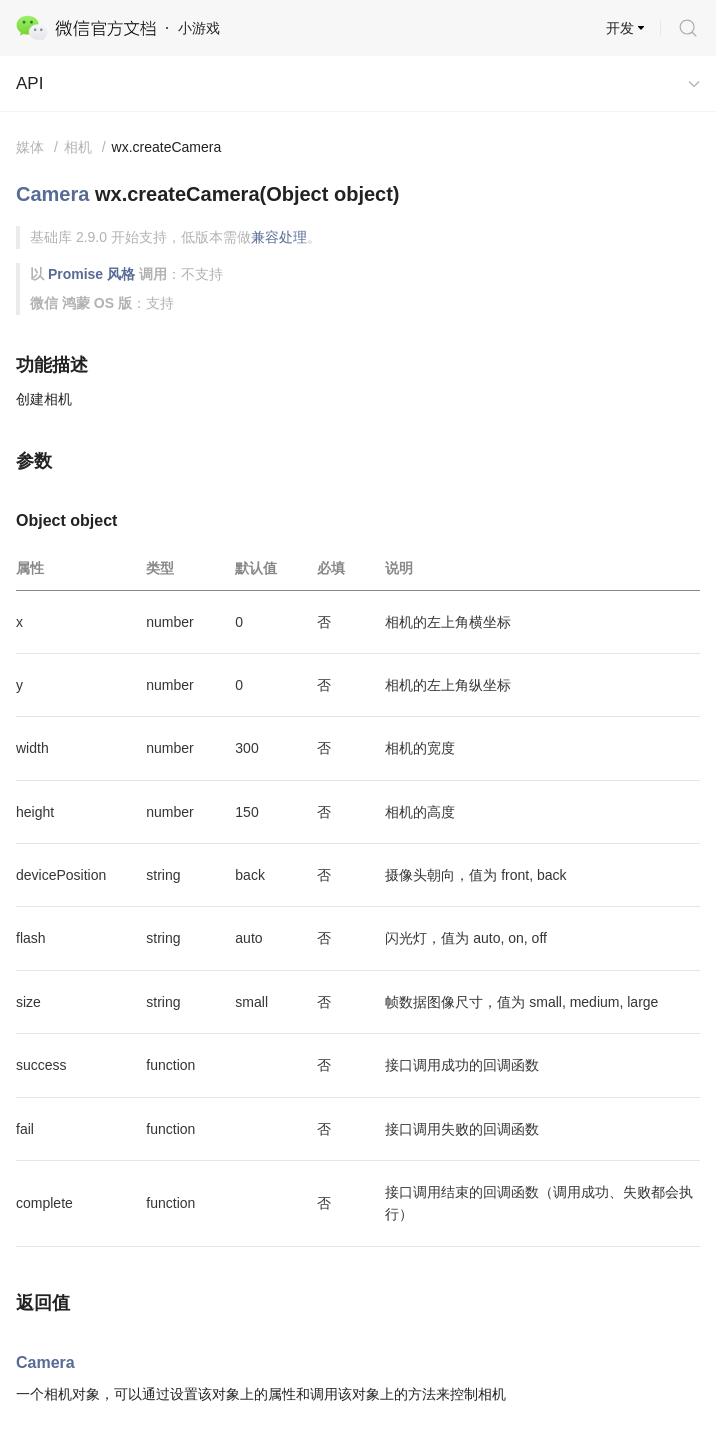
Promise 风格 (91, 274)
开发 (620, 28)
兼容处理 (279, 237)
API (29, 83)
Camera (52, 194)
